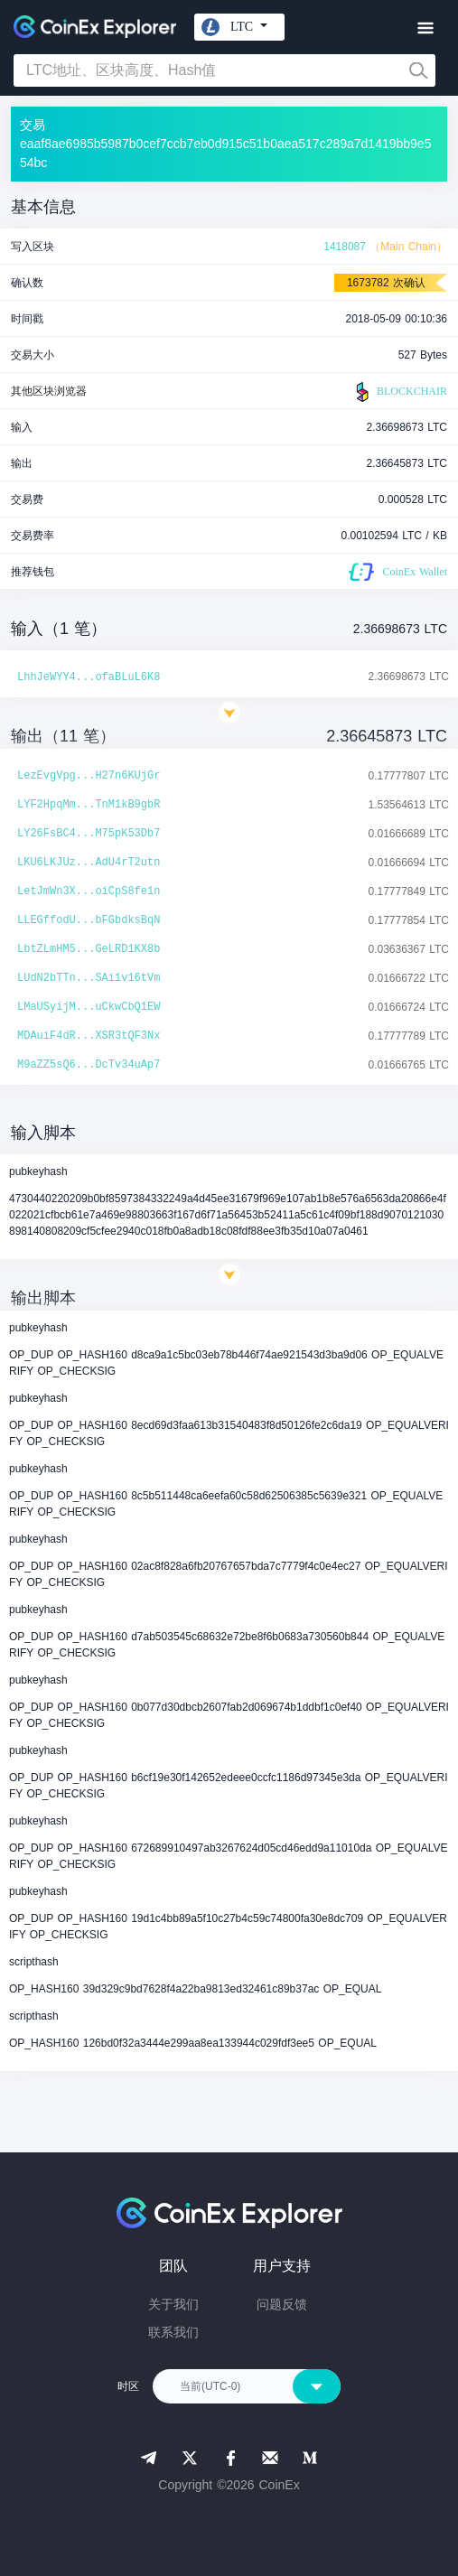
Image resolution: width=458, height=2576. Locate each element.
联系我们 (173, 2332)
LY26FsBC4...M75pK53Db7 (88, 833)
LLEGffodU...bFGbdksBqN (88, 920)
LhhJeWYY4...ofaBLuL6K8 (88, 677)
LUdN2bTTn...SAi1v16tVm (88, 978)
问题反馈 (282, 2304)
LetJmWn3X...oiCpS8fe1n (88, 891)
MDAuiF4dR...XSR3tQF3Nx (88, 1036)
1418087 (344, 246)
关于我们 (173, 2304)
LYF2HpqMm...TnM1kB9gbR (88, 804)
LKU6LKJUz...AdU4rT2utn (88, 862)
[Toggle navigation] (425, 28)
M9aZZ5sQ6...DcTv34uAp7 (88, 1065)
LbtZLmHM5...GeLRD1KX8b (88, 949)
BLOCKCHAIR (399, 392)
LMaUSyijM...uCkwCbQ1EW (88, 1007)
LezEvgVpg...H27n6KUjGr (88, 776)
